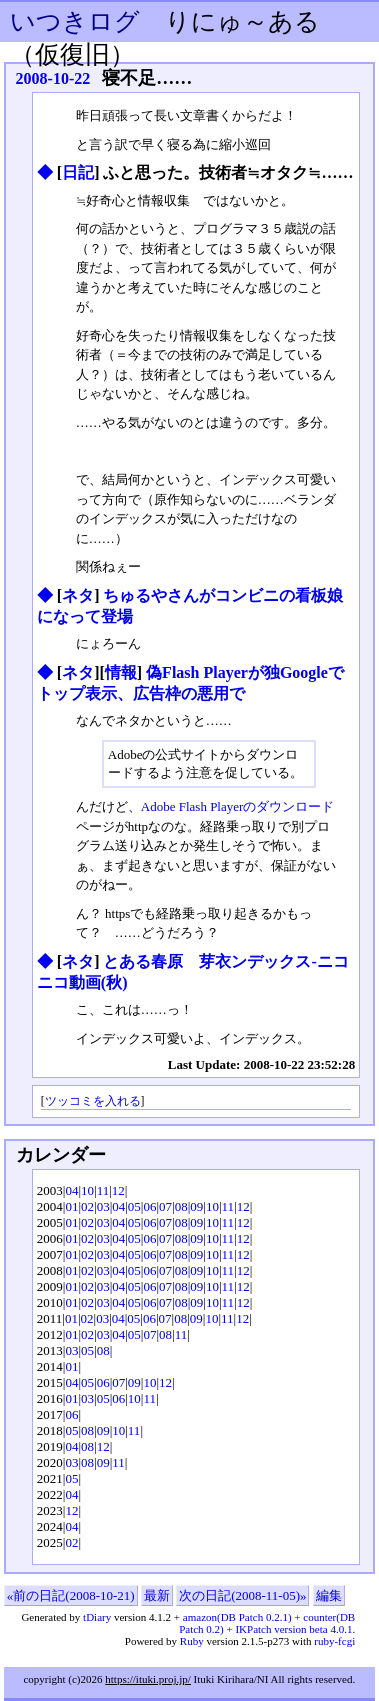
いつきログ (75, 21)
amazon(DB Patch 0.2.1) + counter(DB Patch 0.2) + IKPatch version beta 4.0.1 (267, 1623)
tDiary (97, 1617)
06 (149, 1206)
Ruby (192, 1641)
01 (71, 1206)
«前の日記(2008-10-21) (71, 1595)
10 (87, 1190)
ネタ (78, 595)
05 (134, 1206)
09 (196, 1206)
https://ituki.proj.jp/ (148, 1679)
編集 (329, 1595)
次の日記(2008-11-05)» (242, 1595)
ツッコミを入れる (93, 1101)
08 (181, 1206)
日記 (78, 172)
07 (165, 1206)
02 (87, 1206)
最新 (157, 1595)
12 (118, 1190)
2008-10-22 (53, 78)
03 (103, 1206)
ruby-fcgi (334, 1641)
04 (71, 1190)
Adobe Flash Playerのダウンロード (238, 806)
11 (103, 1190)
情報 (121, 672)
